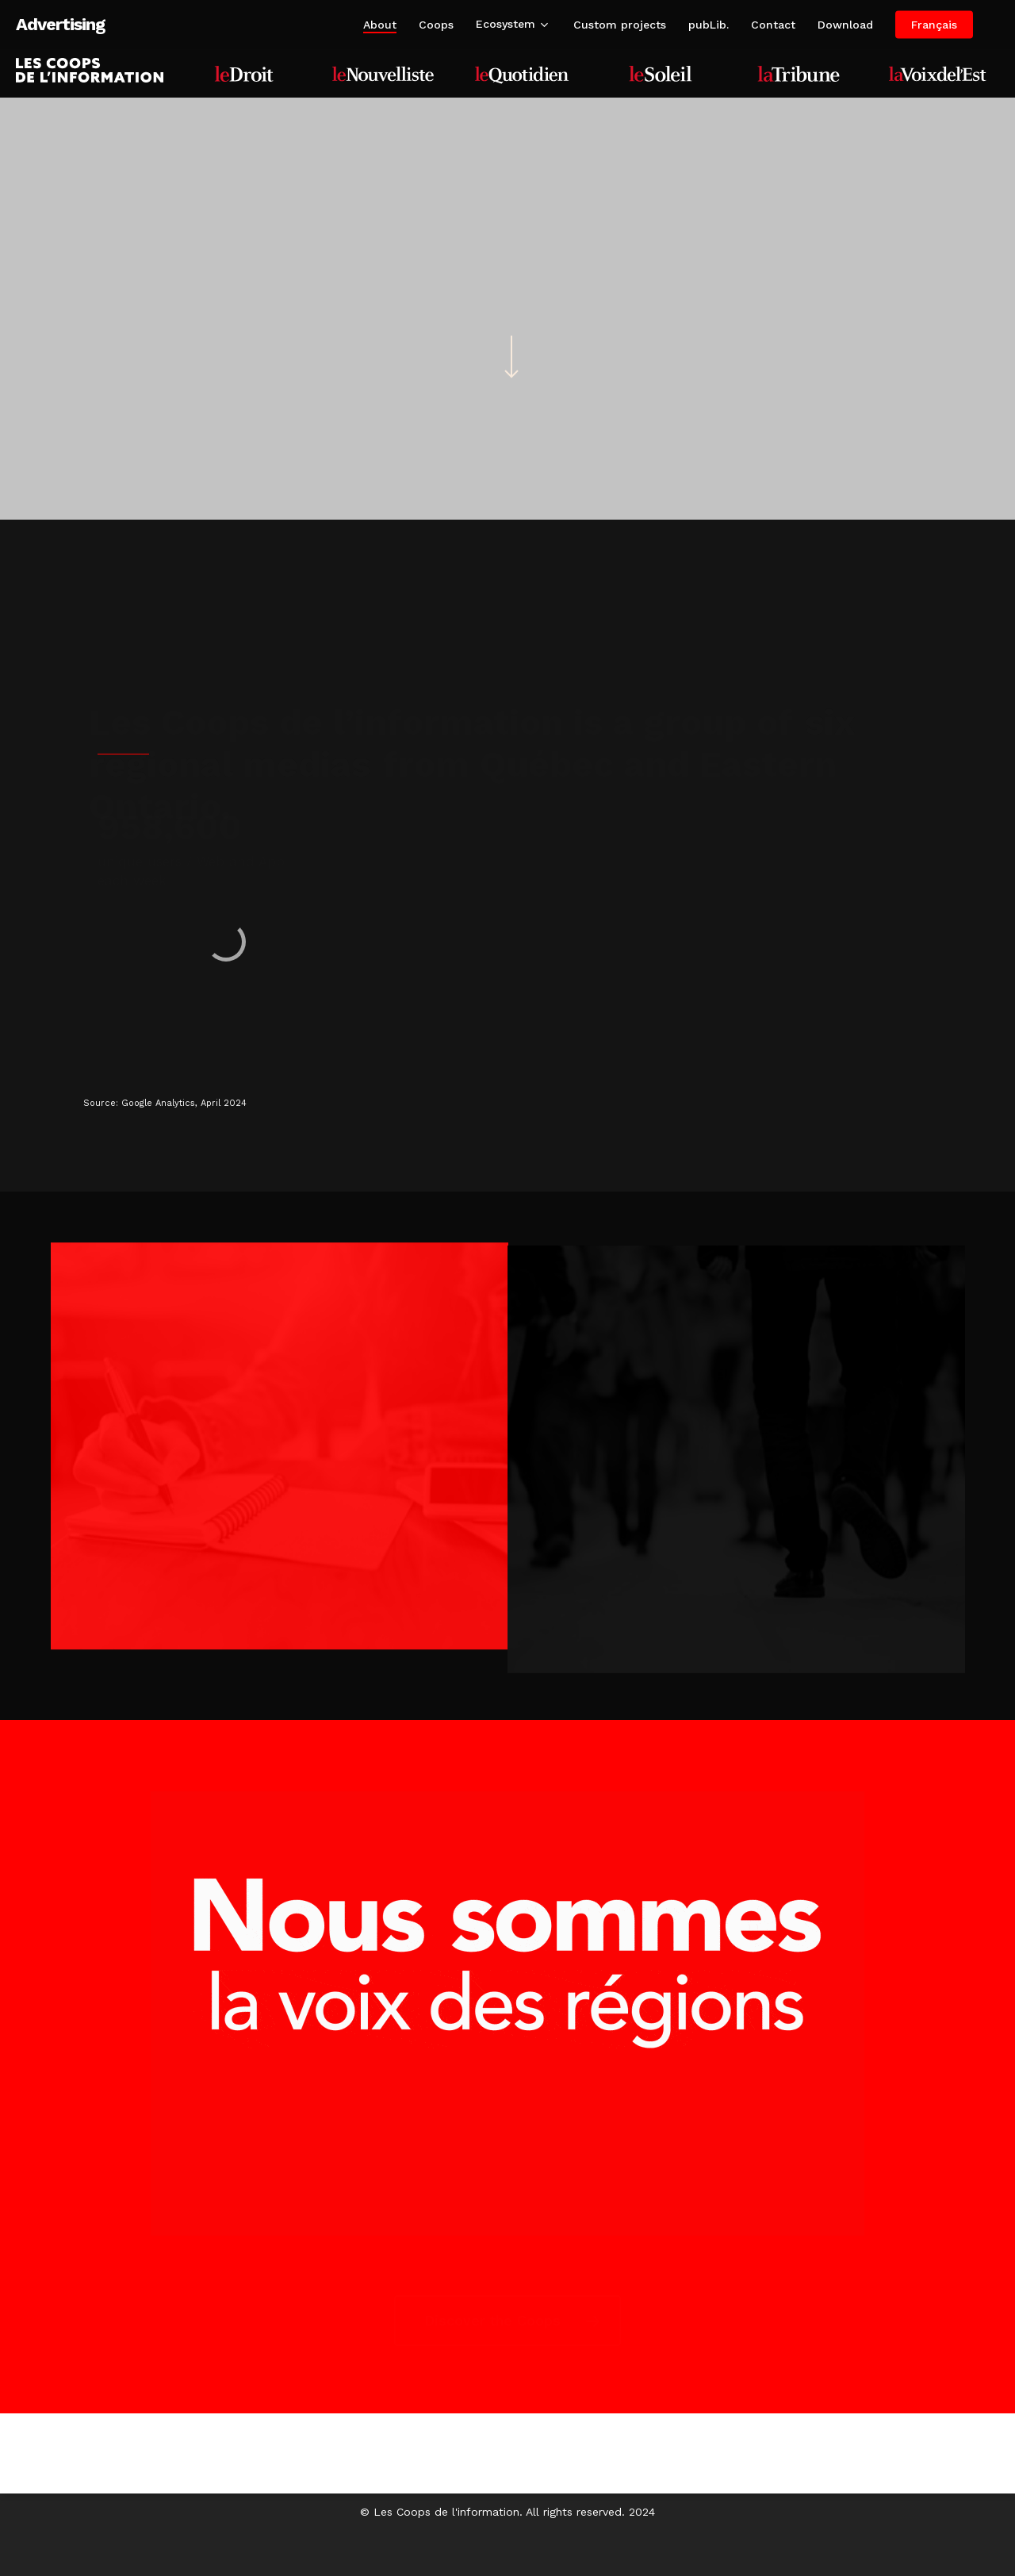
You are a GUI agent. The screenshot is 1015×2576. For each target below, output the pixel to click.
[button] (507, 2320)
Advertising (60, 24)
